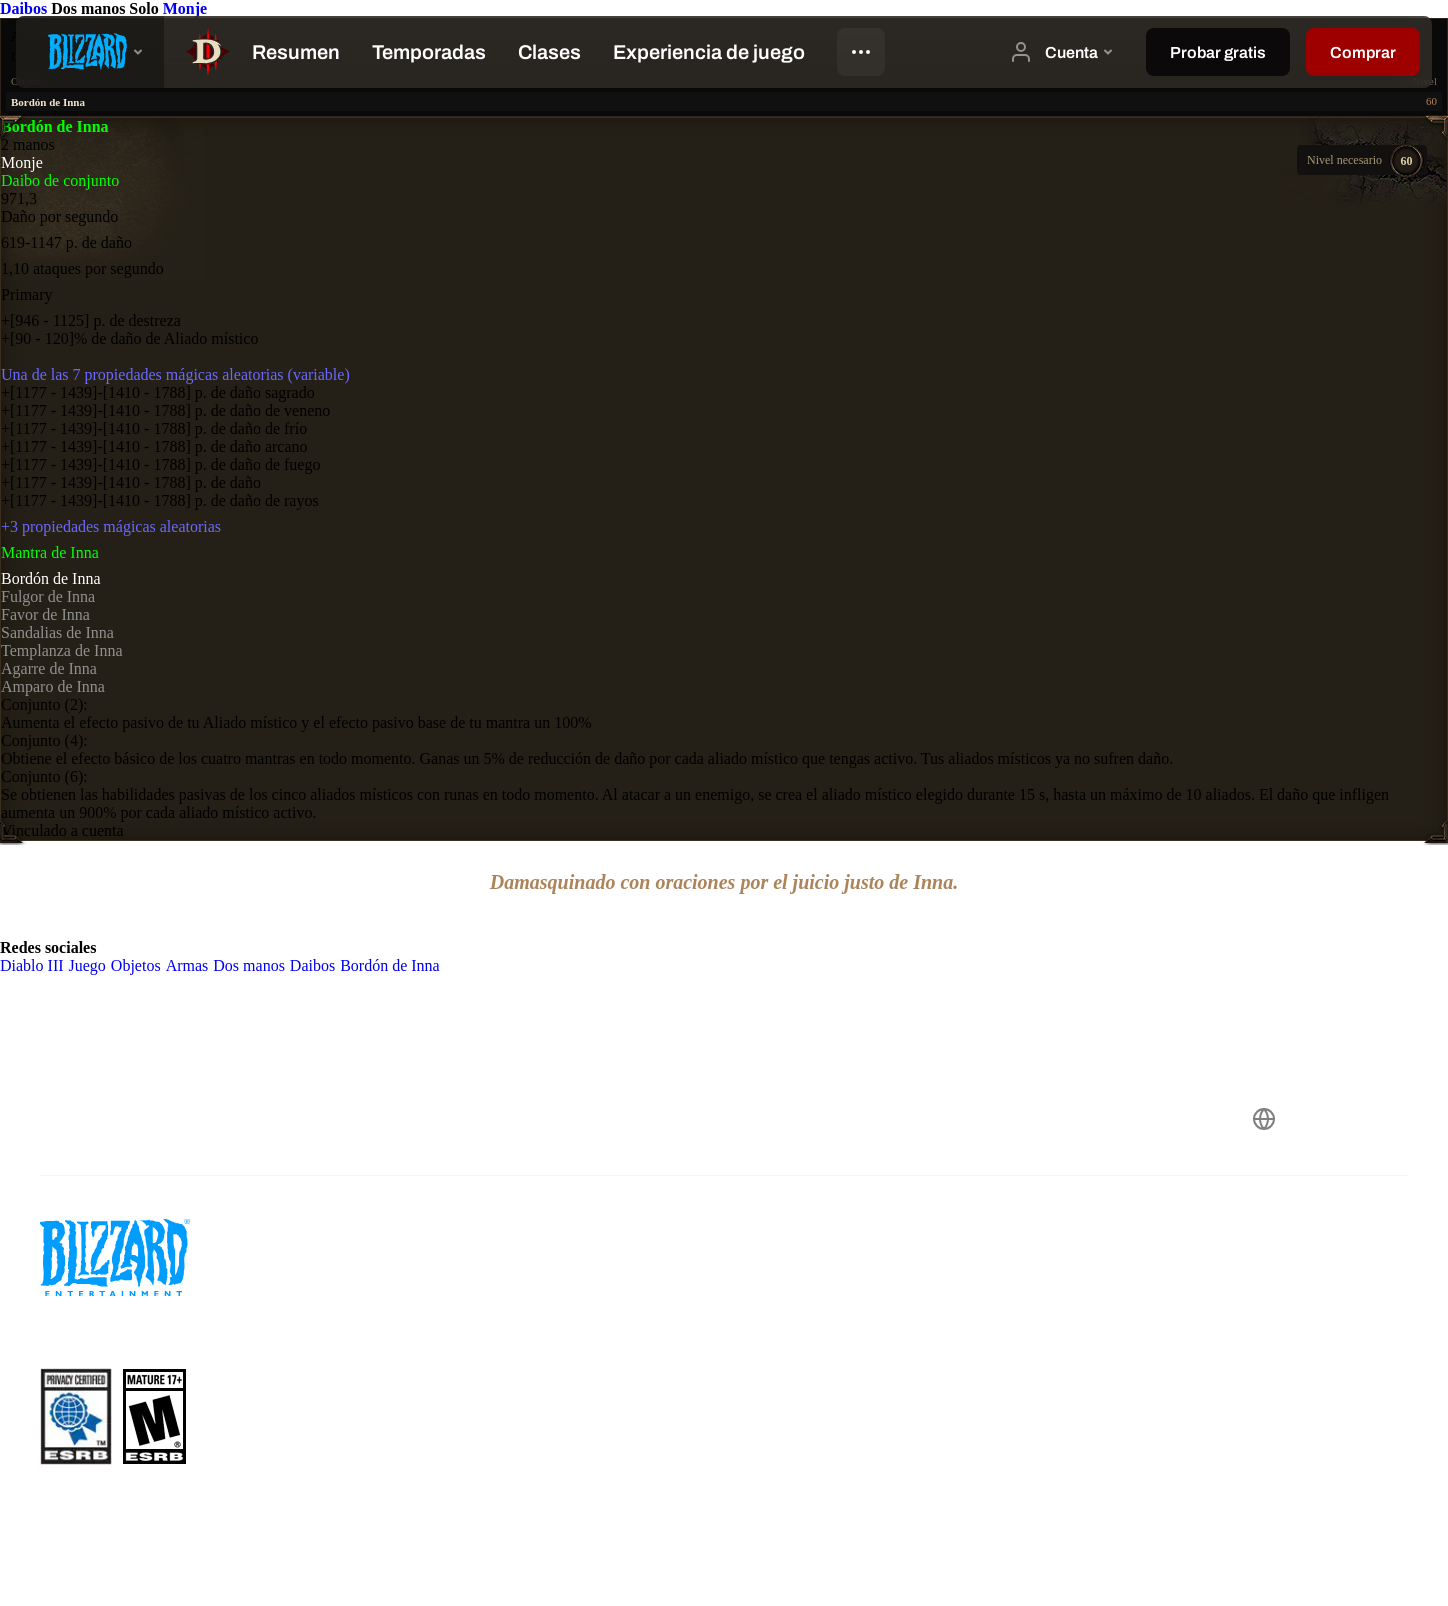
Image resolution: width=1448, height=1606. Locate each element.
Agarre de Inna (49, 668)
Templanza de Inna (61, 650)
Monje (185, 8)
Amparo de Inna (53, 686)
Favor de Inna (45, 614)
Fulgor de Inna (48, 596)
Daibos (25, 8)
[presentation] (90, 52)
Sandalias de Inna (57, 632)
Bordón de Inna (51, 578)
